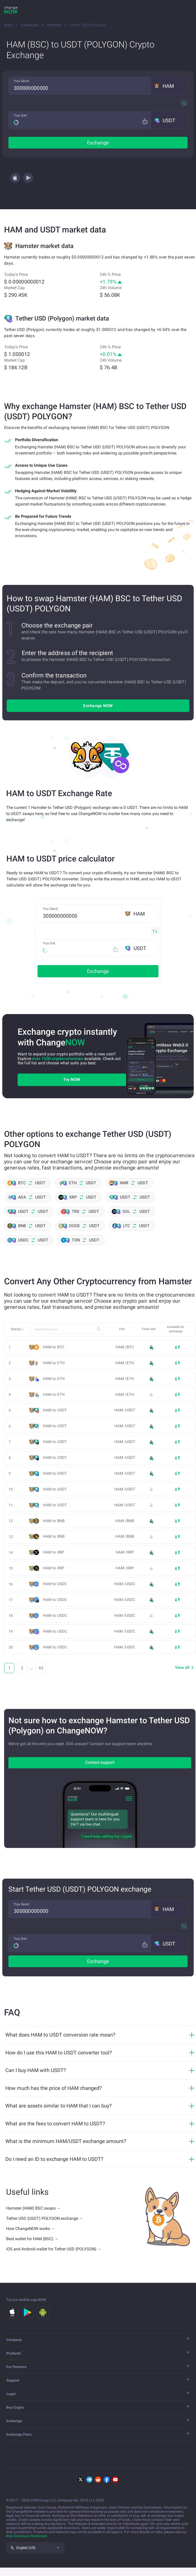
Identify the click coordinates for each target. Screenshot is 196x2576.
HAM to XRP (55, 1601)
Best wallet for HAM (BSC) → (32, 2311)
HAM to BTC (55, 1349)
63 (42, 1740)
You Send (21, 81)
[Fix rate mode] (142, 120)
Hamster (54, 25)
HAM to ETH (56, 1368)
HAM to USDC (58, 1640)
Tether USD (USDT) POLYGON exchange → (44, 2290)
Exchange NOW (98, 705)
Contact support (99, 1834)
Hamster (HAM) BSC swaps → (33, 2280)
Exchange (98, 143)
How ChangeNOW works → (30, 2301)
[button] (166, 85)
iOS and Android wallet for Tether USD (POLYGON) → (54, 2321)
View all (185, 1740)
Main (8, 25)
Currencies (29, 25)
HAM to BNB (57, 1562)
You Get (20, 115)
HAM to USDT (58, 1426)
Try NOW (71, 1079)
